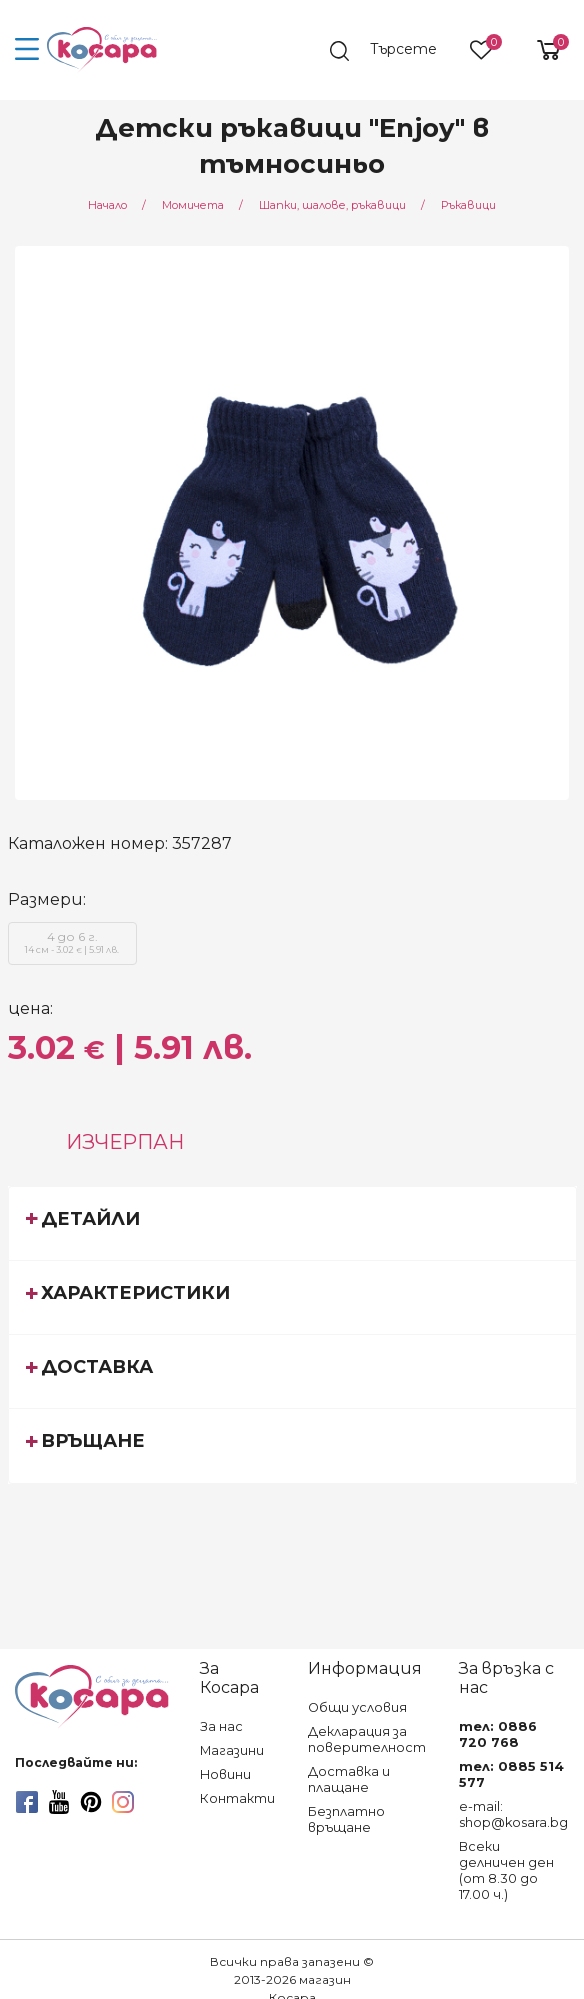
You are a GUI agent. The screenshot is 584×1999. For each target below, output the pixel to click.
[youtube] (59, 1802)
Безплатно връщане (346, 1819)
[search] (393, 51)
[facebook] (27, 1802)
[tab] (292, 1223)
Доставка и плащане (349, 1779)
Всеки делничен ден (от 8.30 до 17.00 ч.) (506, 1870)
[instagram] (123, 1802)
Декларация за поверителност (367, 1739)
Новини (225, 1774)
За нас (221, 1726)
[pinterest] (91, 1802)
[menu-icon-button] (27, 50)
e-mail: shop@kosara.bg (513, 1814)
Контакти (237, 1798)
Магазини (232, 1750)
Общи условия (357, 1707)
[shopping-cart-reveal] (541, 50)
